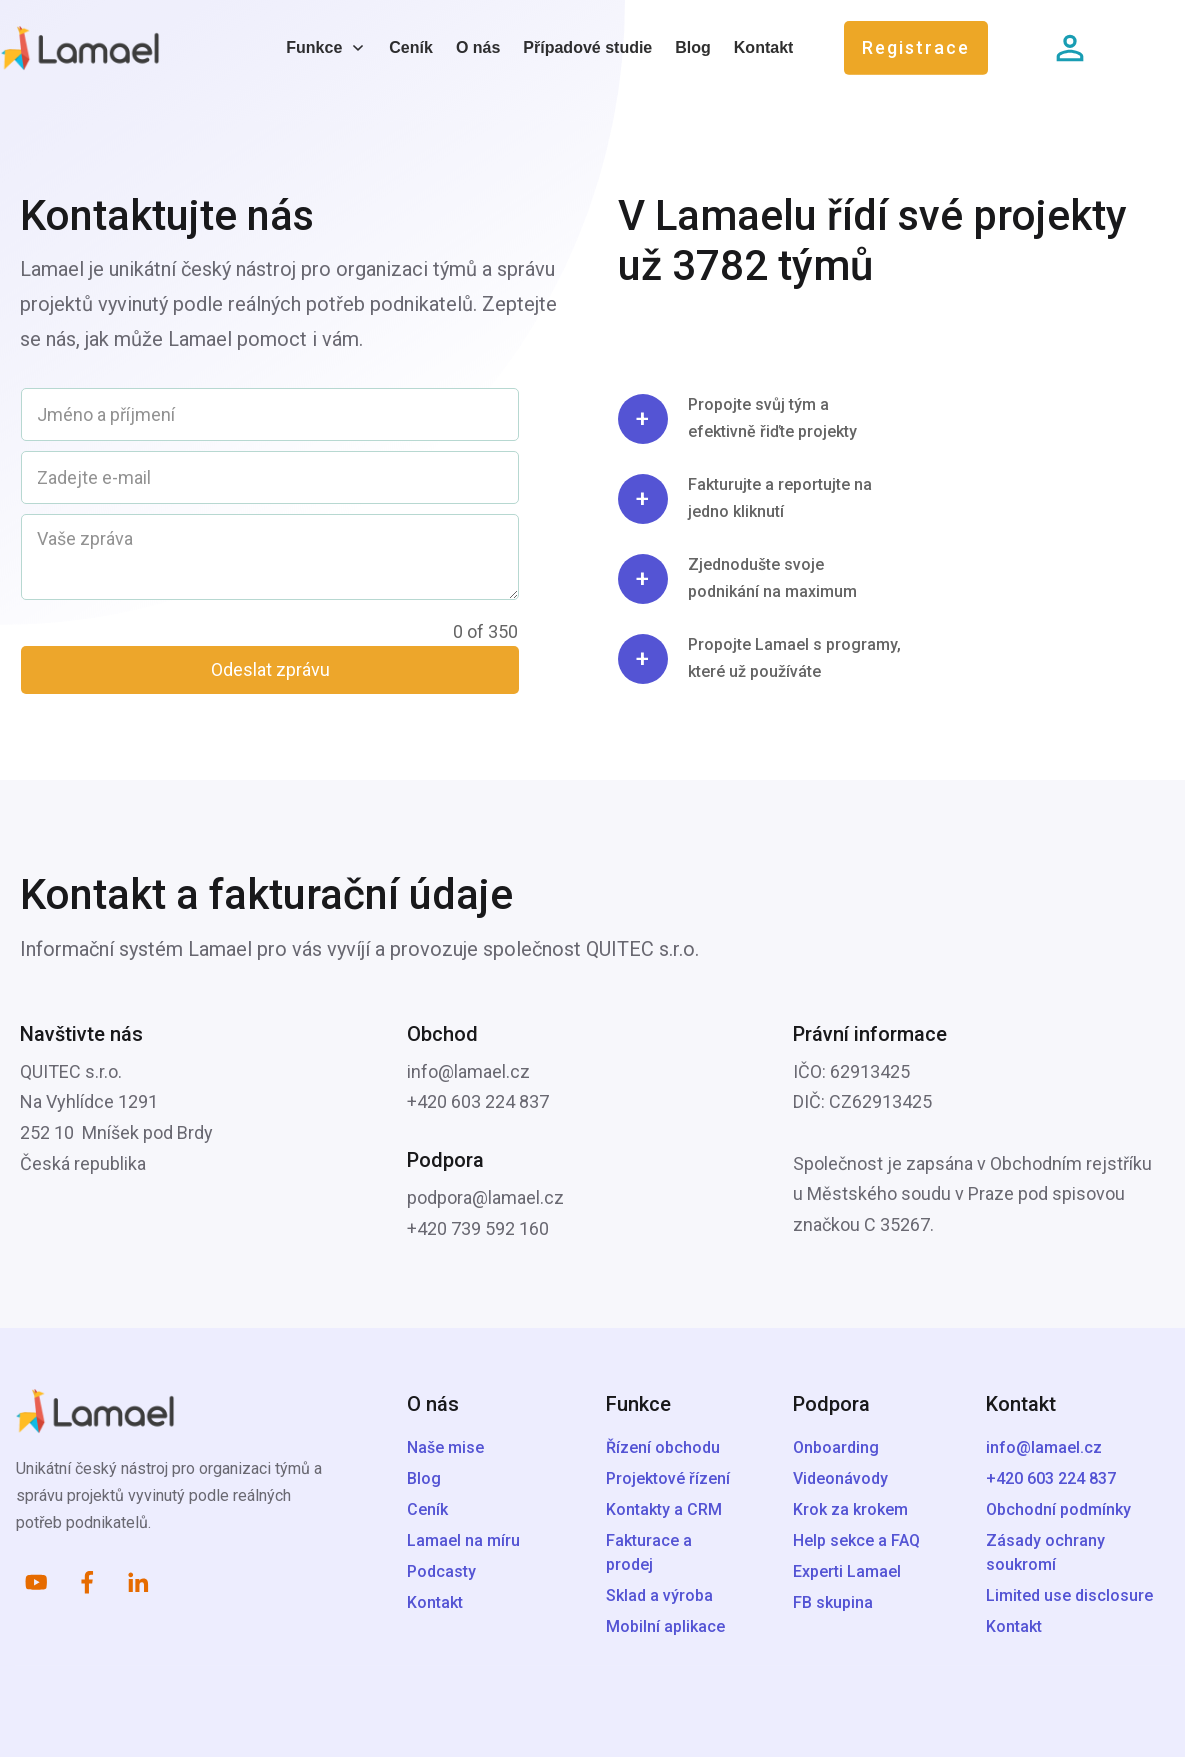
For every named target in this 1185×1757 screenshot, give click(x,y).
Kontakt (1014, 1626)
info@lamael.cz (1044, 1447)
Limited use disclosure (1069, 1595)
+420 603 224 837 (1051, 1478)
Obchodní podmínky (1058, 1509)
